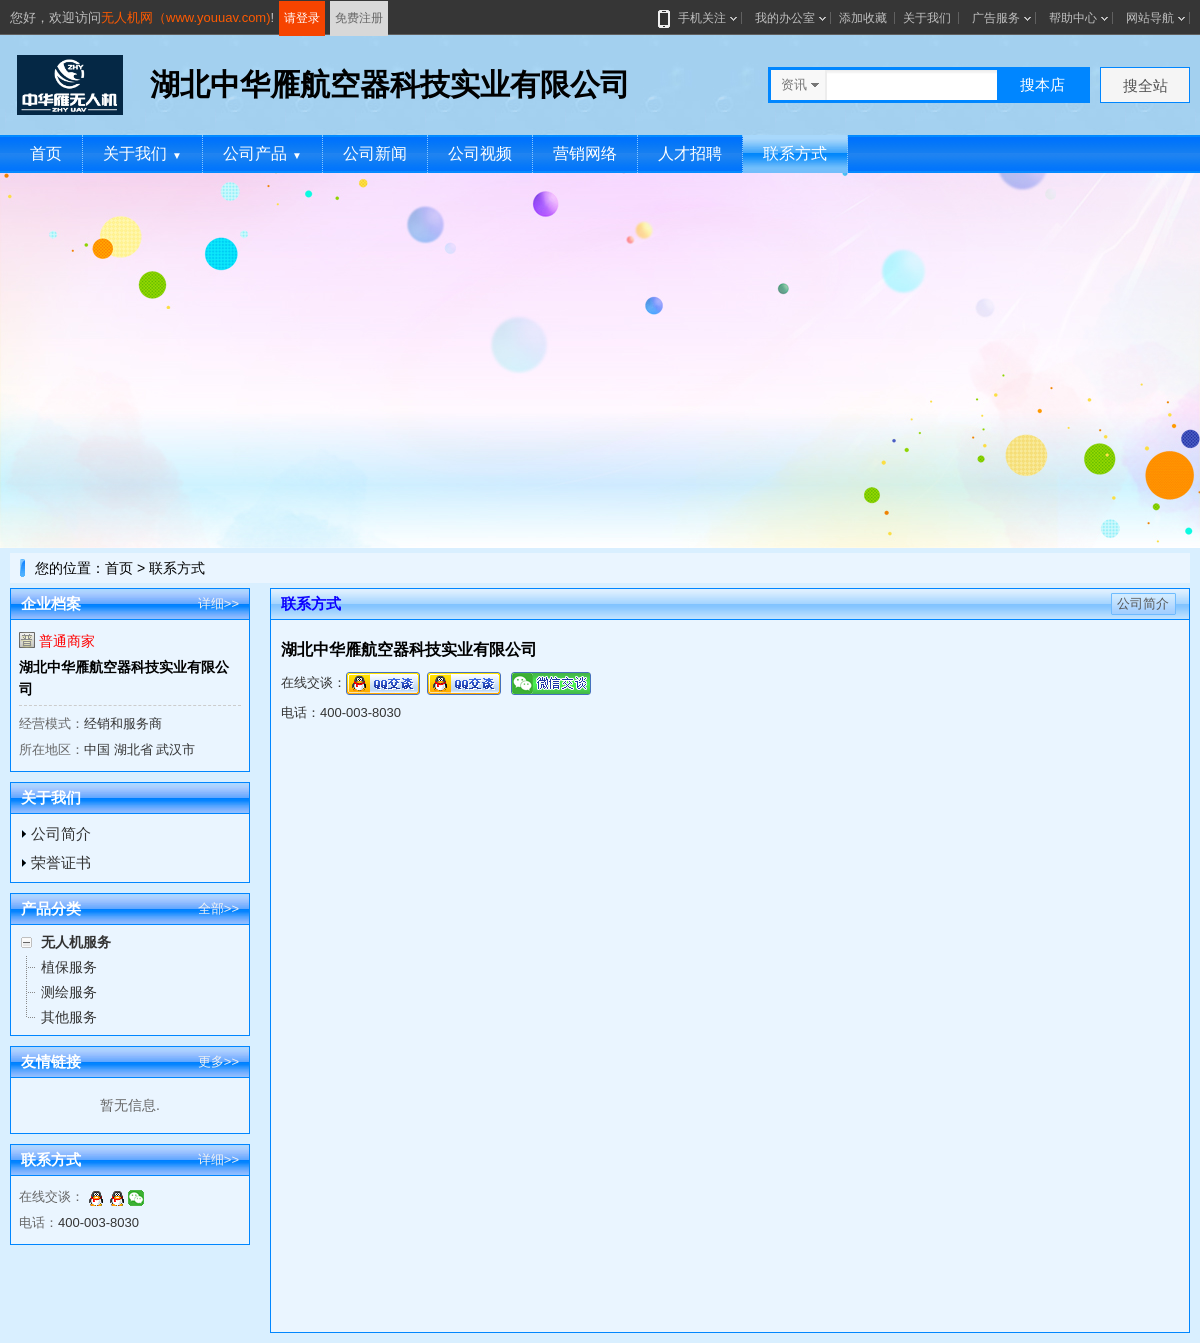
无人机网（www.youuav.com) (186, 17)
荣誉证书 (61, 862)
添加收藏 (863, 18)
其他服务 (69, 1017)
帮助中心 (1073, 18)
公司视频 (480, 153)
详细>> (218, 603)
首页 (46, 153)
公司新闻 (375, 153)
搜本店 (1042, 84)
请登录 (302, 18)
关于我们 (927, 18)
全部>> (218, 908)
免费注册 (359, 18)
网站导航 (1150, 18)
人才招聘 (690, 153)
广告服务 (996, 18)
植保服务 (69, 967)
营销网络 (585, 153)
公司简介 (61, 833)
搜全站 (1145, 85)
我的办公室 (785, 18)
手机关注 (698, 18)
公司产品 (262, 153)
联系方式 (795, 153)
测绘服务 (69, 992)
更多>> (218, 1061)
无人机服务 (76, 942)
